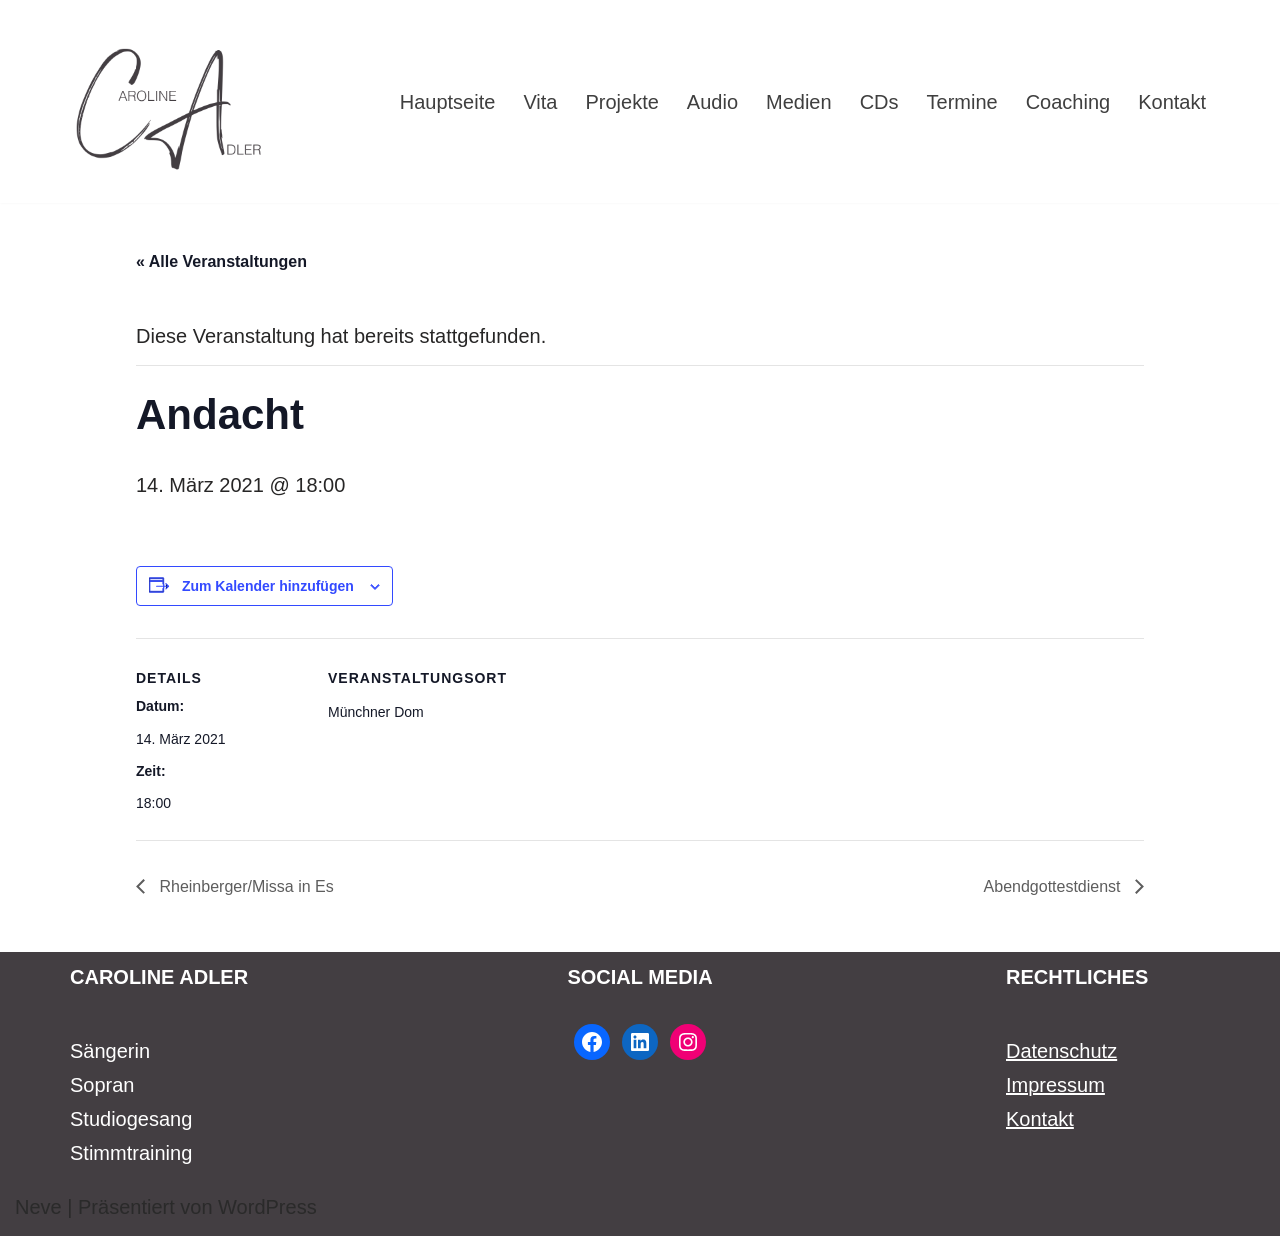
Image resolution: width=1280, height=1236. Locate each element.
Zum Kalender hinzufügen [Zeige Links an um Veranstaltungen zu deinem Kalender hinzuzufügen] (268, 586)
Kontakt (1172, 102)
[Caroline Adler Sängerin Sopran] (170, 101)
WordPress (267, 1207)
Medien (799, 102)
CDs (879, 102)
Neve (38, 1207)
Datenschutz (1061, 1051)
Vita (540, 102)
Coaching (1068, 102)
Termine (962, 102)
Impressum (1055, 1085)
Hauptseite (448, 102)
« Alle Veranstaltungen (221, 261)
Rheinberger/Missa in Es (244, 886)
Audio (712, 102)
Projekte (621, 102)
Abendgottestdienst (1054, 886)
